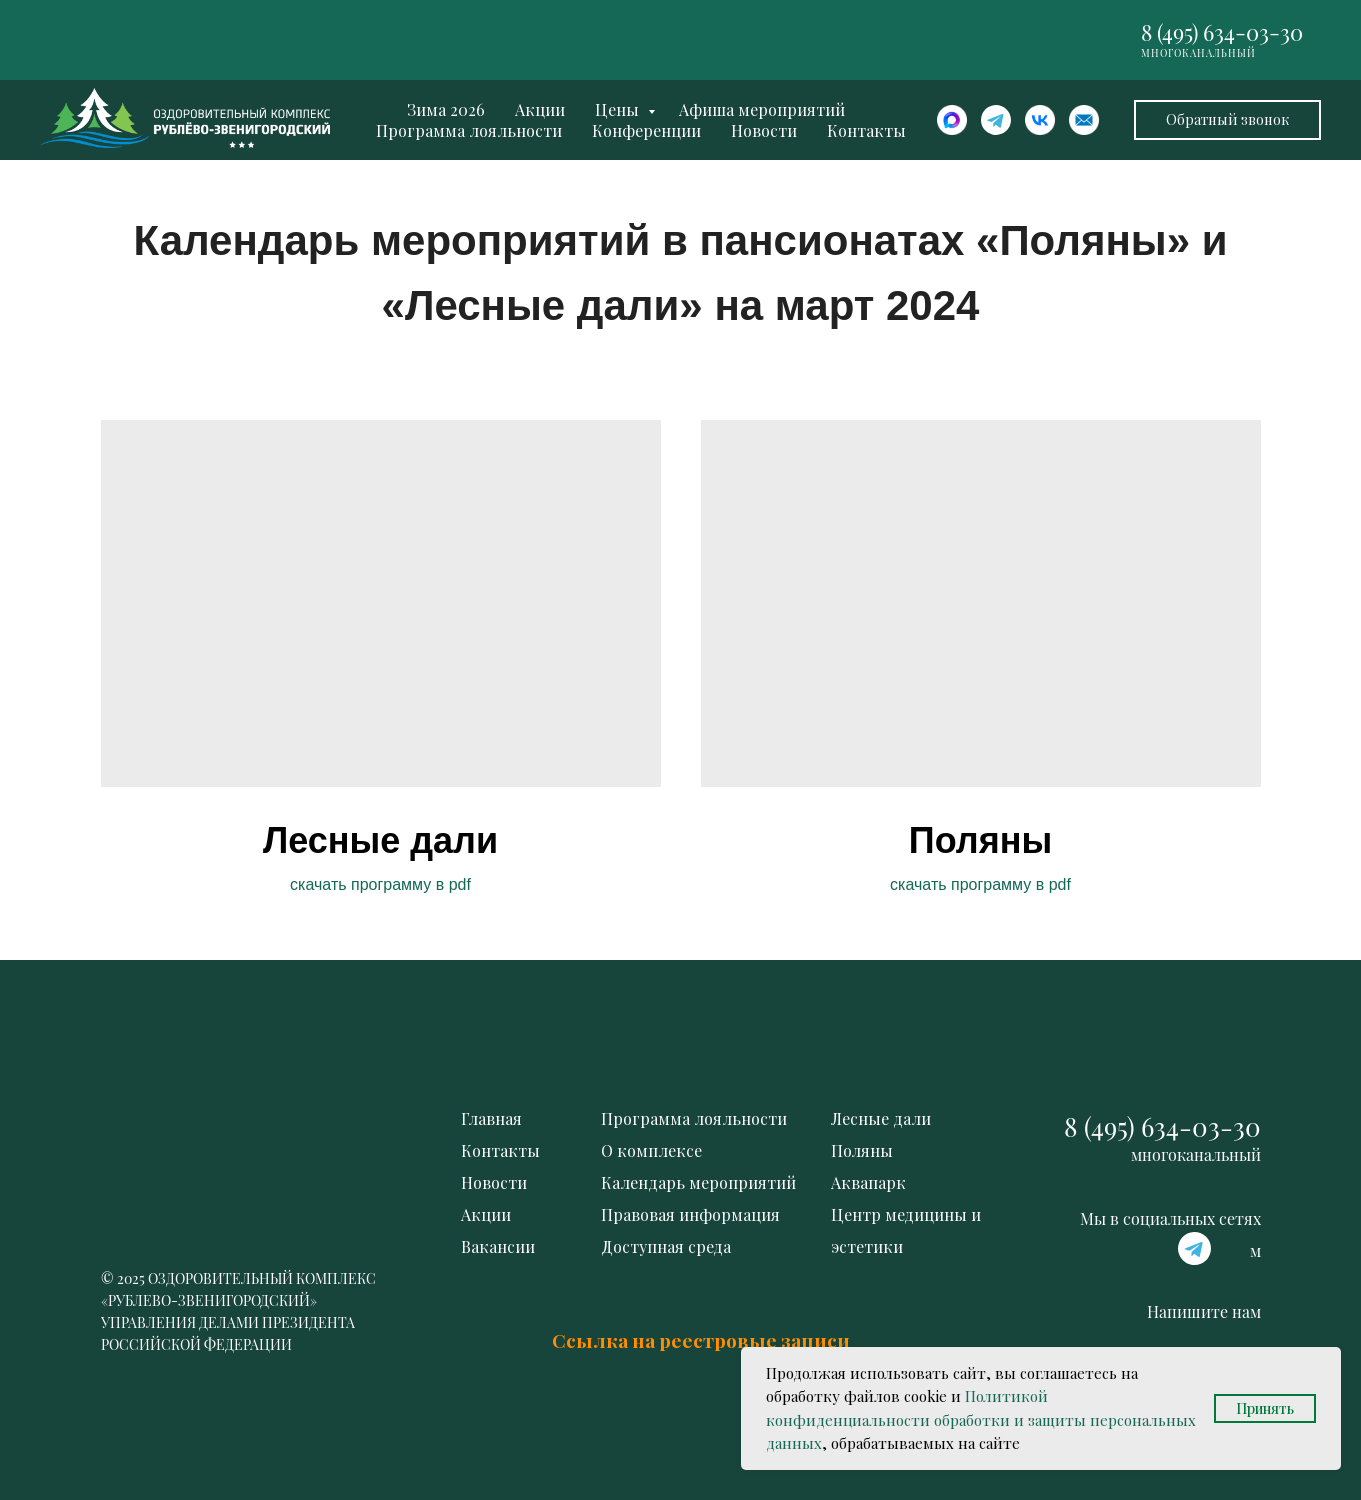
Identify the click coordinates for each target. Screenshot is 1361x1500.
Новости (764, 130)
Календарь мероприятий (698, 1182)
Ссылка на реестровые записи (701, 1340)
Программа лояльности (469, 130)
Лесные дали (380, 840)
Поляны (980, 840)
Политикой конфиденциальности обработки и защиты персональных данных (981, 1419)
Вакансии (498, 1246)
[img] (981, 603)
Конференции (646, 130)
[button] (1227, 120)
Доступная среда (666, 1246)
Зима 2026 (446, 109)
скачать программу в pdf (380, 884)
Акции (540, 109)
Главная (491, 1118)
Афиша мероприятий (762, 109)
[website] (952, 120)
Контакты (866, 130)
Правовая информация (690, 1214)
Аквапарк (868, 1182)
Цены (619, 109)
